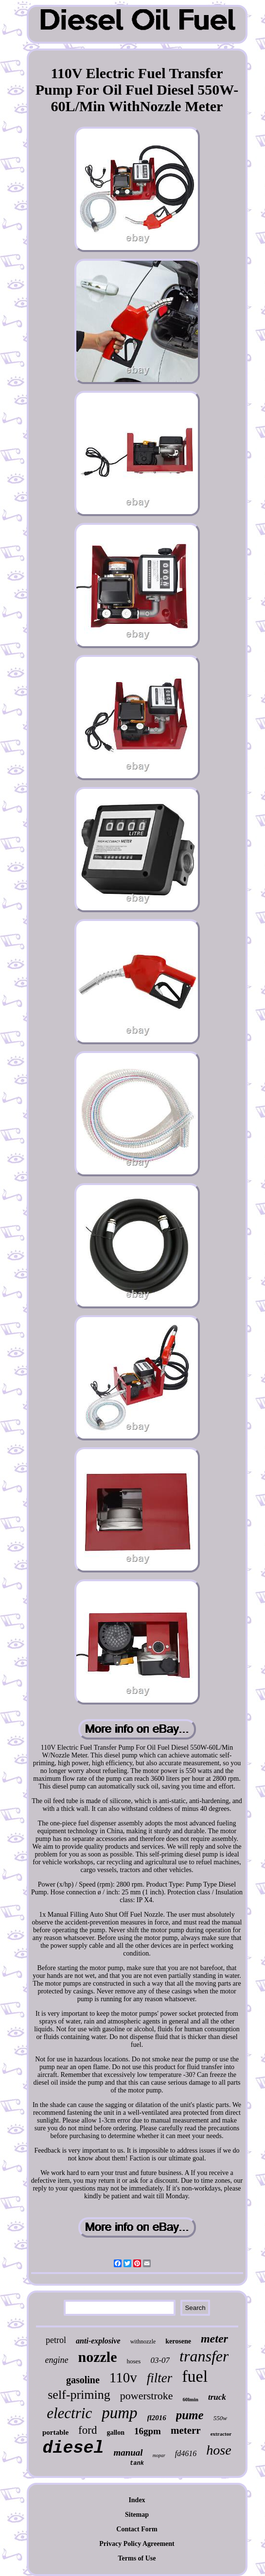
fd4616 (185, 2453)
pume (190, 2415)
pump (119, 2413)
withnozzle (143, 2341)
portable (55, 2432)
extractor (221, 2434)
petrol (56, 2340)
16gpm (147, 2431)
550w (220, 2418)
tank (137, 2463)
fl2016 (156, 2418)
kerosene (178, 2341)
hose (218, 2450)
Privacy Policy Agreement (136, 2543)
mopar (159, 2455)
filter (160, 2378)
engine (57, 2360)
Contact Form (136, 2529)
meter (214, 2338)
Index (136, 2500)
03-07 (160, 2360)
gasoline (83, 2380)
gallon (115, 2432)
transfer (204, 2356)
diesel (73, 2448)
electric (69, 2413)
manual (127, 2452)
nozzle (97, 2357)
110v (123, 2377)
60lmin (190, 2399)
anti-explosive (98, 2341)
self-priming (79, 2395)
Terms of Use (137, 2558)
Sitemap (137, 2514)
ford (87, 2430)
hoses (134, 2361)
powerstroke (146, 2396)
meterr (186, 2430)
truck (217, 2397)
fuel (195, 2376)
